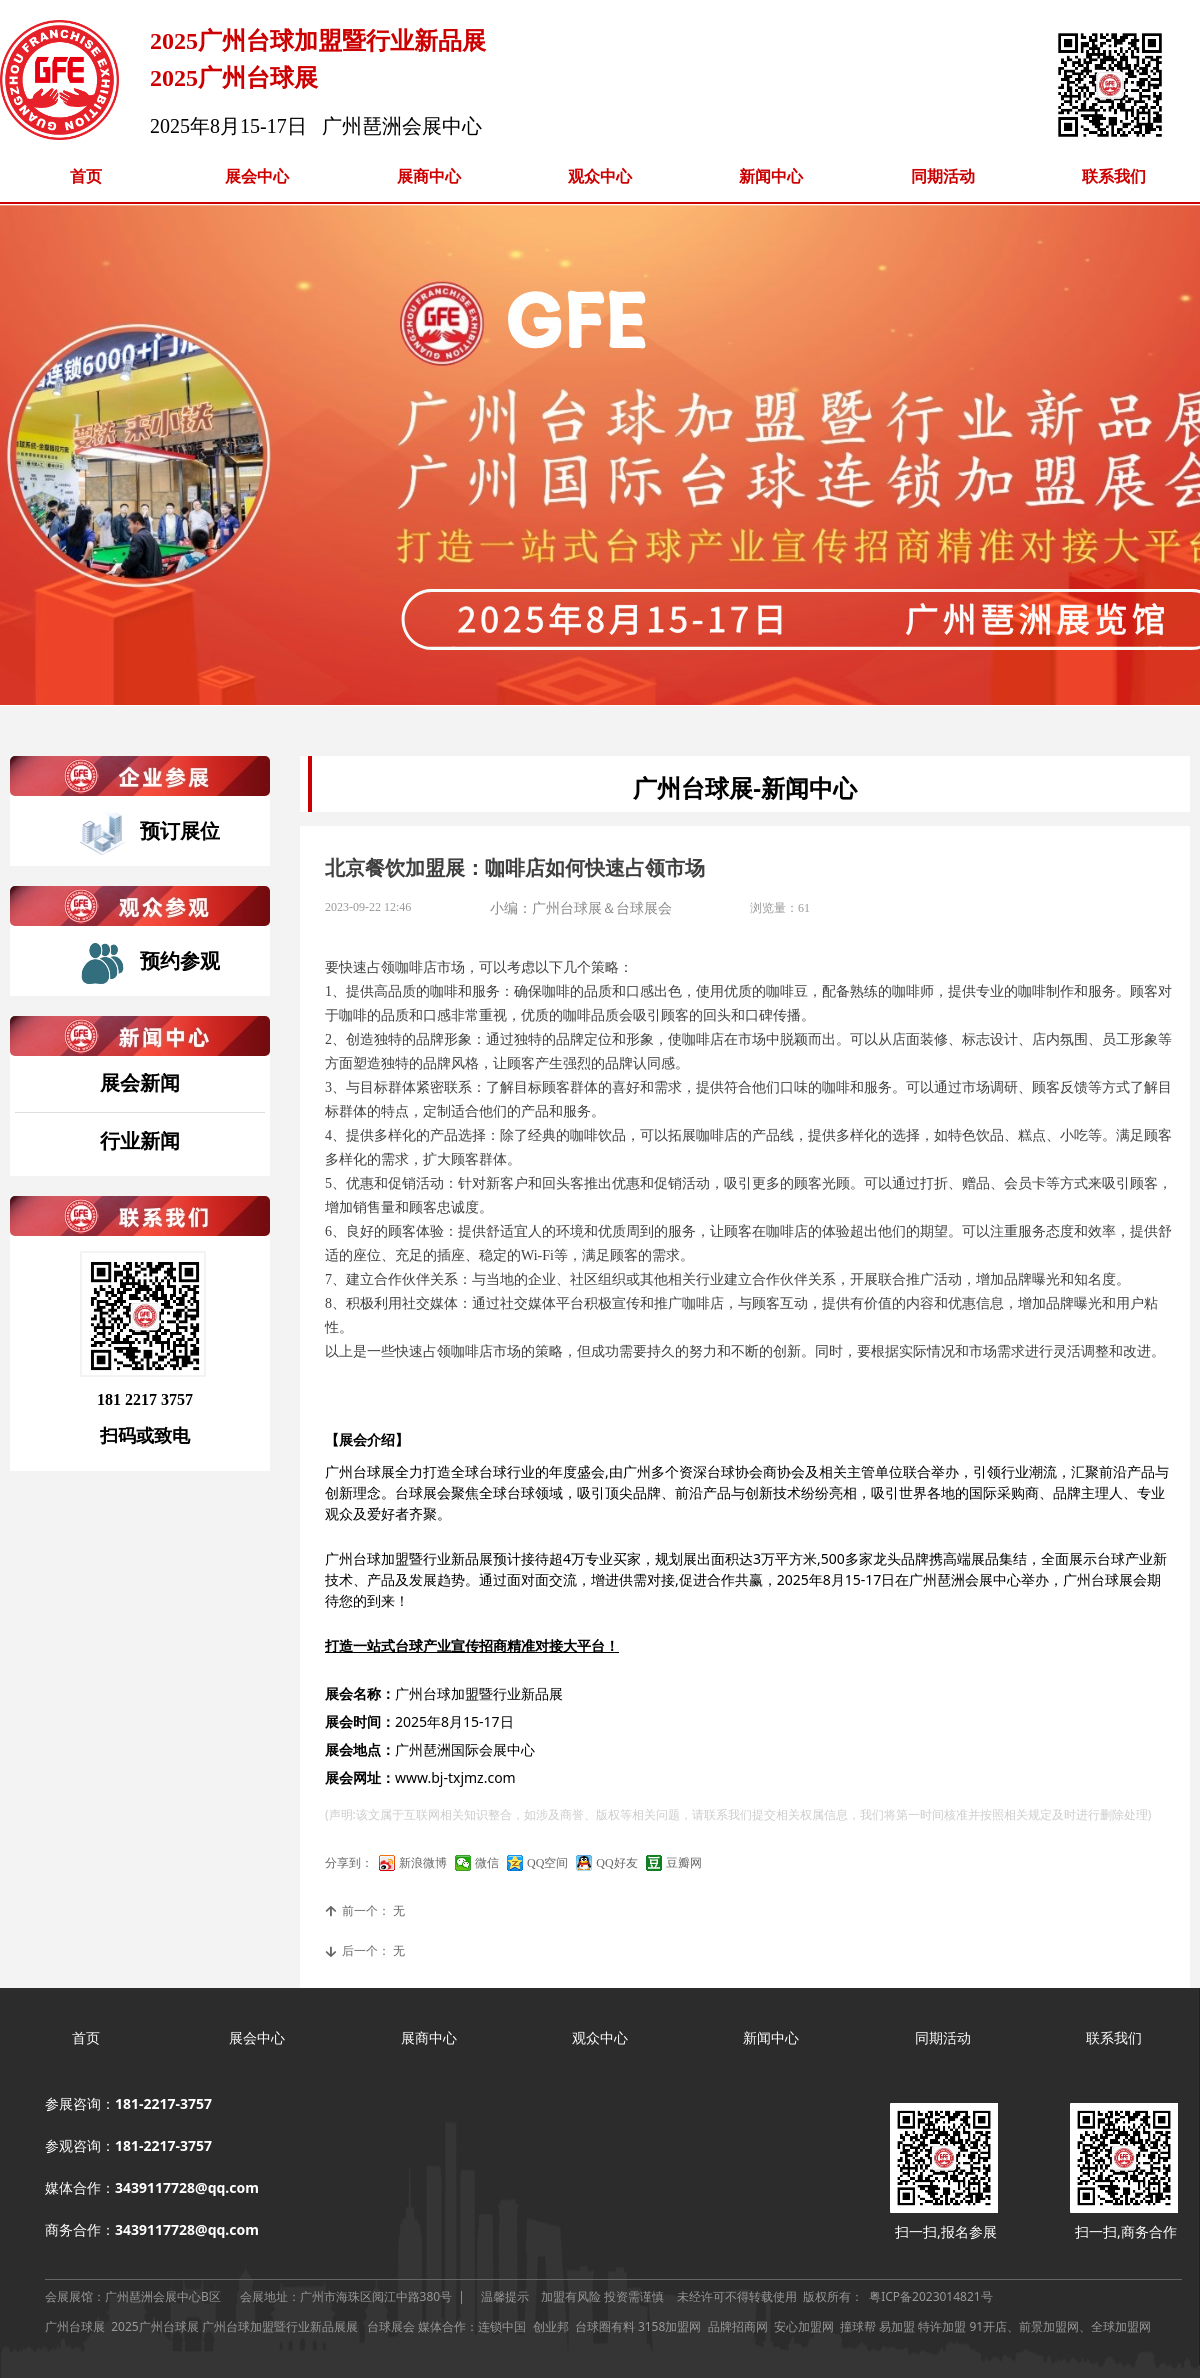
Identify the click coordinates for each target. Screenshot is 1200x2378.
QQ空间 (547, 1863)
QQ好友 (616, 1863)
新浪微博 (423, 1863)
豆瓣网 (684, 1863)
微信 (487, 1863)
